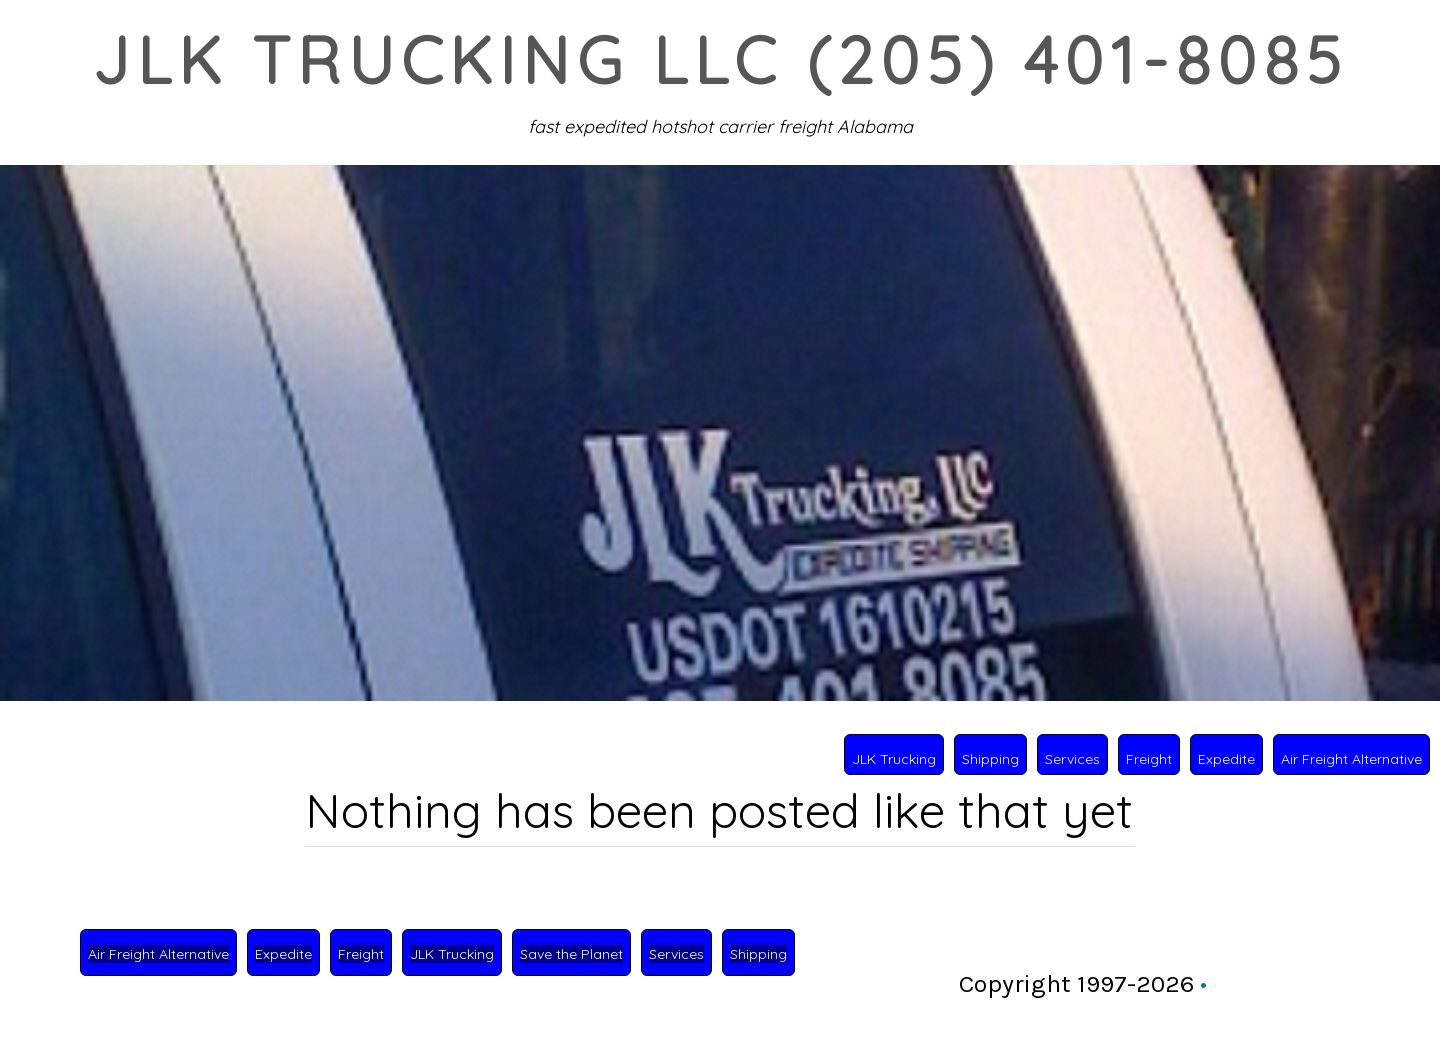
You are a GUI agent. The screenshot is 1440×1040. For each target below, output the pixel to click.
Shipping (990, 759)
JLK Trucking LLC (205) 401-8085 (719, 60)
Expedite (1226, 759)
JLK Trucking (894, 759)
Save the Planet (571, 954)
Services (1072, 759)
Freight (1149, 759)
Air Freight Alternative (1351, 759)
